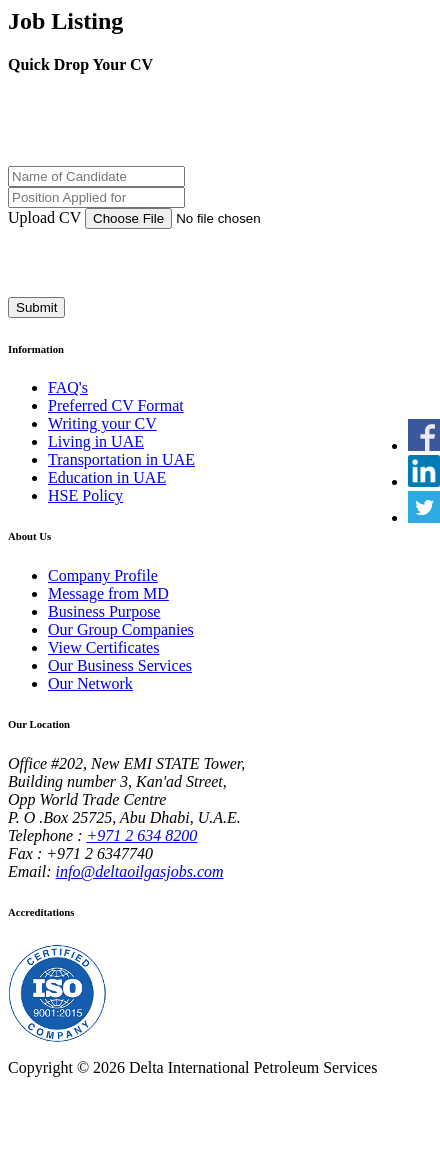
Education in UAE (107, 477)
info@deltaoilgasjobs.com (140, 871)
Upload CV (44, 217)
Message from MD (108, 593)
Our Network (90, 683)
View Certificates (103, 647)
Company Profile (103, 575)
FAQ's (68, 387)
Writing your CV (102, 423)
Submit (36, 307)
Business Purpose (104, 611)
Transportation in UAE (121, 459)
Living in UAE (96, 441)
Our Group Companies (121, 629)
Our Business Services (120, 665)
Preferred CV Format (116, 405)
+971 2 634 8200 (142, 835)
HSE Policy (85, 495)
